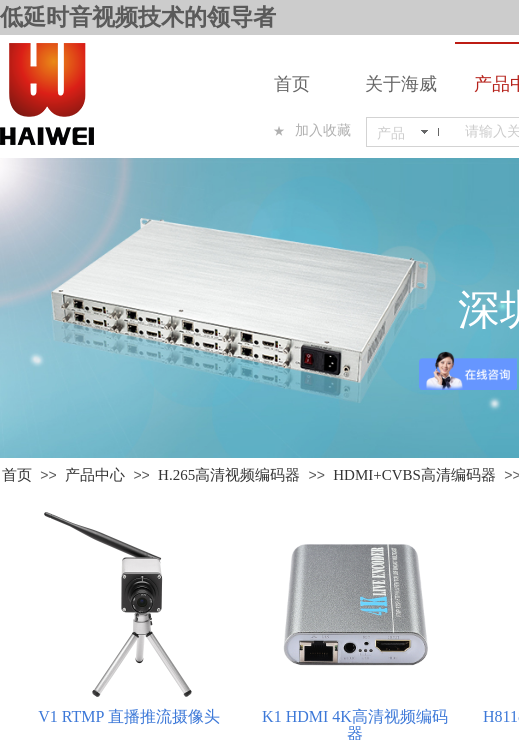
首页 (292, 84)
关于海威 (401, 84)
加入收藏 (323, 130)
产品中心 (95, 475)
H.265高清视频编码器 (229, 475)
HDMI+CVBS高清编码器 (414, 475)
